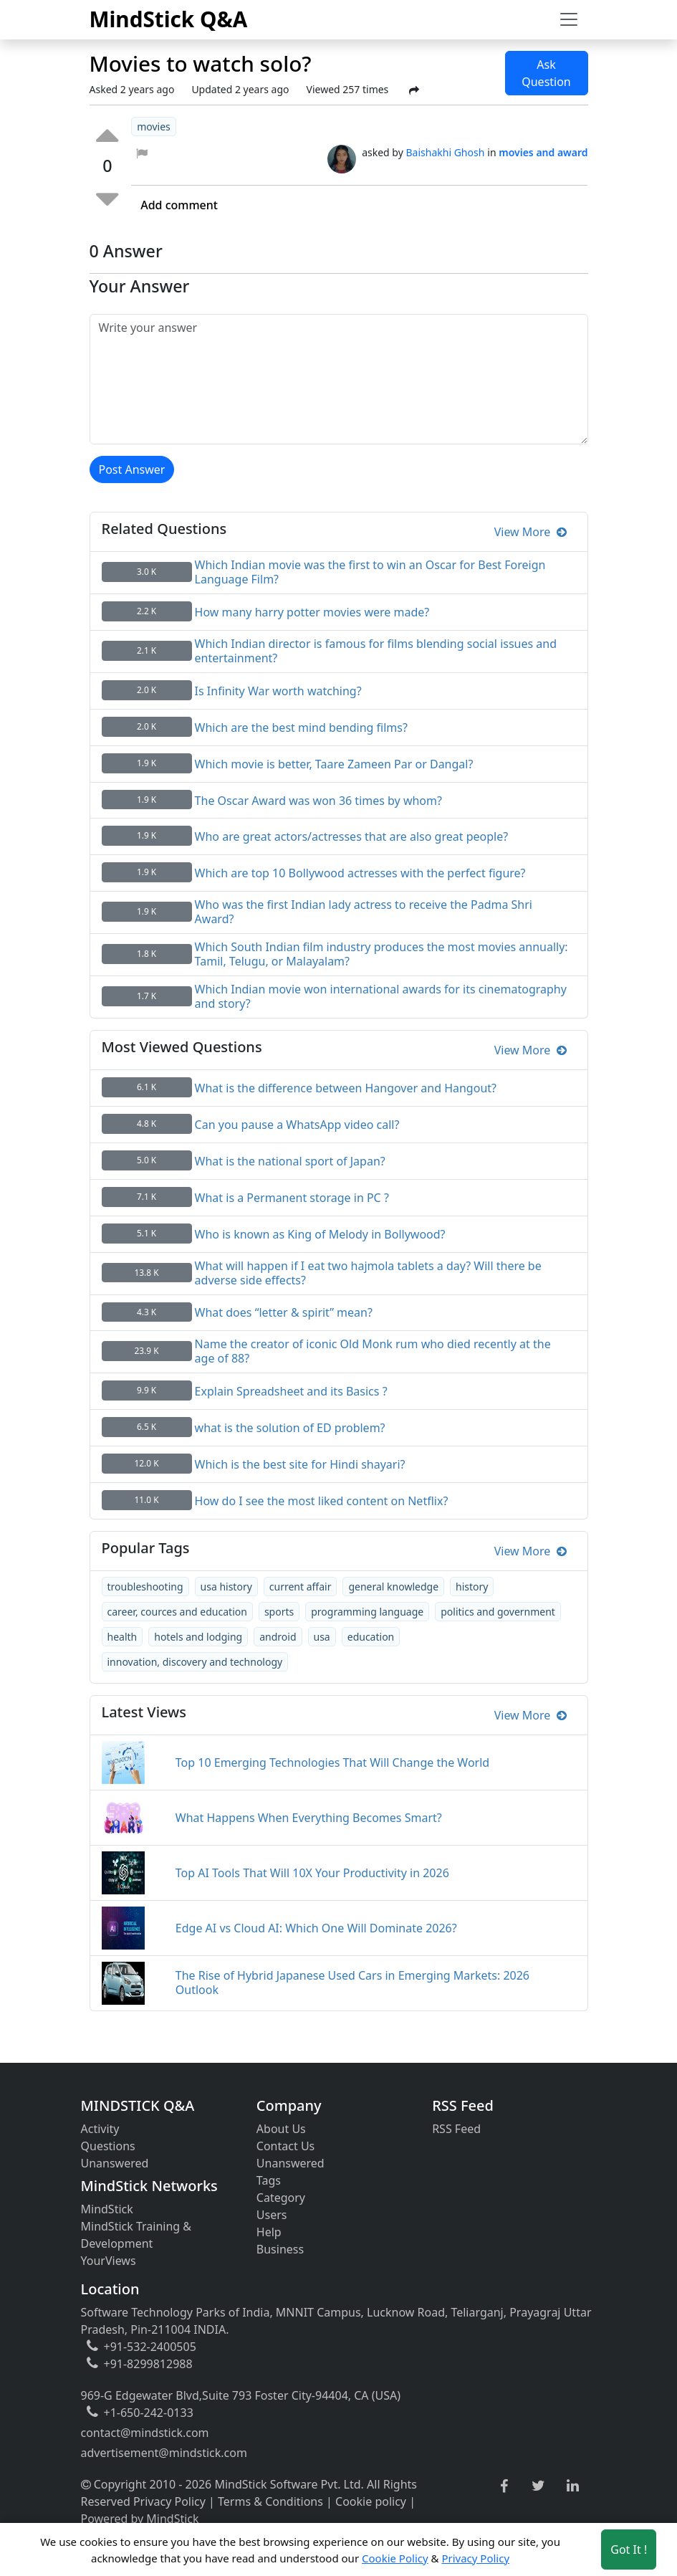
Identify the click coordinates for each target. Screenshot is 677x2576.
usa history (226, 1586)
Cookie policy (370, 2501)
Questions (108, 2146)
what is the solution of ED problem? (290, 1428)
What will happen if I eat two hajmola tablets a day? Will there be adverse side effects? (368, 1273)
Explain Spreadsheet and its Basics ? (291, 1391)
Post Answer (132, 469)
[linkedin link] (572, 2486)
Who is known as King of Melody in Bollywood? (320, 1234)
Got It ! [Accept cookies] (628, 2549)
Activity (100, 2129)
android (277, 1637)
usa (322, 1637)
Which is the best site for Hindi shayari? (300, 1464)
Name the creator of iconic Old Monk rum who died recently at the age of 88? (373, 1351)
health (122, 1637)
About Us (281, 2129)
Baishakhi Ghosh (444, 152)
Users (271, 2215)
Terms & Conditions (270, 2501)
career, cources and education (177, 1611)
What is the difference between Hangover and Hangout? (345, 1088)
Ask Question (546, 73)
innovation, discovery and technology (195, 1662)
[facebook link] (504, 2487)
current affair (300, 1586)
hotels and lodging (198, 1637)
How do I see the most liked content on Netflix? (321, 1501)
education (371, 1637)
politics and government (498, 1611)
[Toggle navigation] (568, 19)
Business (280, 2249)
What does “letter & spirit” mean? (284, 1312)
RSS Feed (456, 2129)
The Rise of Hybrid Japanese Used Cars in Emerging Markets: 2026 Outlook (352, 1982)
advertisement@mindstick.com (164, 2453)
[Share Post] (414, 90)
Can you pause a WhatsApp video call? (297, 1124)
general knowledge (393, 1586)
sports (279, 1611)
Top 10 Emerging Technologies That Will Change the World (332, 1762)
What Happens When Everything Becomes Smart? (309, 1818)
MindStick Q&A (169, 19)
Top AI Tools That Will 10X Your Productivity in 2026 (312, 1873)
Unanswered (115, 2163)
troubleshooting (145, 1586)
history (472, 1586)
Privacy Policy (169, 2501)
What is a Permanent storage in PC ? (292, 1198)
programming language (367, 1611)
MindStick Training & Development (136, 2234)
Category (280, 2197)
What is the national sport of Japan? (290, 1161)
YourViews (108, 2261)
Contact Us (285, 2146)
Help (269, 2232)
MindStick (107, 2209)
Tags (268, 2180)
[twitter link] (538, 2486)
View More (530, 532)
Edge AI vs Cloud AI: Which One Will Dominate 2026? (316, 1928)
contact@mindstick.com (145, 2433)
